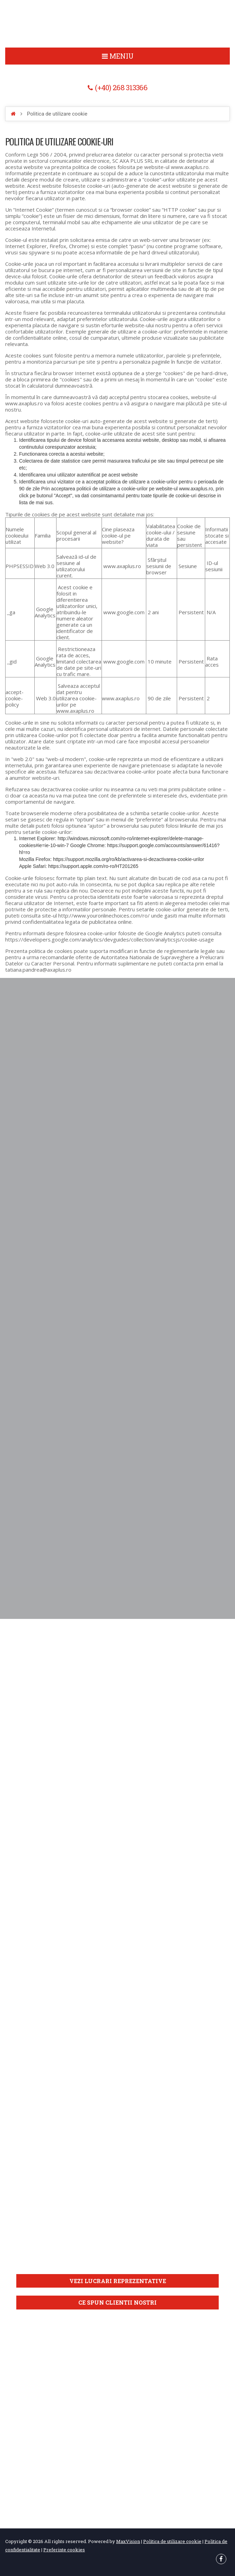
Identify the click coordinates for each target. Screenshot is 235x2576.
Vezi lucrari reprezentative (117, 2281)
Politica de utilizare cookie (117, 24)
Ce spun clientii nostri (117, 2302)
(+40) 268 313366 (121, 88)
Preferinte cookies (64, 2549)
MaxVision (128, 2541)
